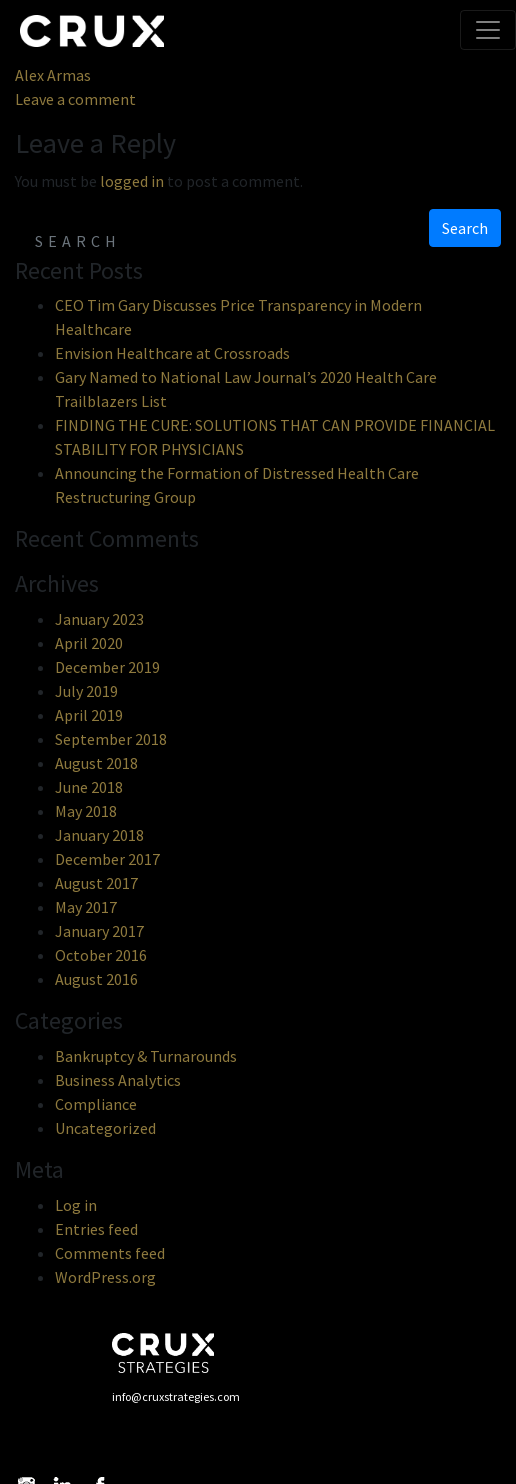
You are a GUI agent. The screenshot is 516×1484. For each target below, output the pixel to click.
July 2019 (86, 691)
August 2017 (96, 883)
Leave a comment (75, 99)
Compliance (96, 1104)
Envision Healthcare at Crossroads (172, 353)
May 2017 (86, 907)
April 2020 (89, 643)
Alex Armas (53, 75)
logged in (132, 181)
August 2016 (96, 979)
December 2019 (107, 667)
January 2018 (99, 835)
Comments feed (110, 1253)
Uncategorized (105, 1128)
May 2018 (86, 811)
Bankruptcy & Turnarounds (146, 1056)
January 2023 (99, 619)
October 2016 (101, 955)
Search (465, 228)
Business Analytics (118, 1080)
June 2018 (89, 787)
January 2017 (99, 931)
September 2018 (111, 739)
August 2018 (96, 763)
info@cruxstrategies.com (176, 1396)
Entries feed (96, 1229)
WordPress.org (105, 1277)
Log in (76, 1205)
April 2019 (89, 715)
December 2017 (107, 859)
